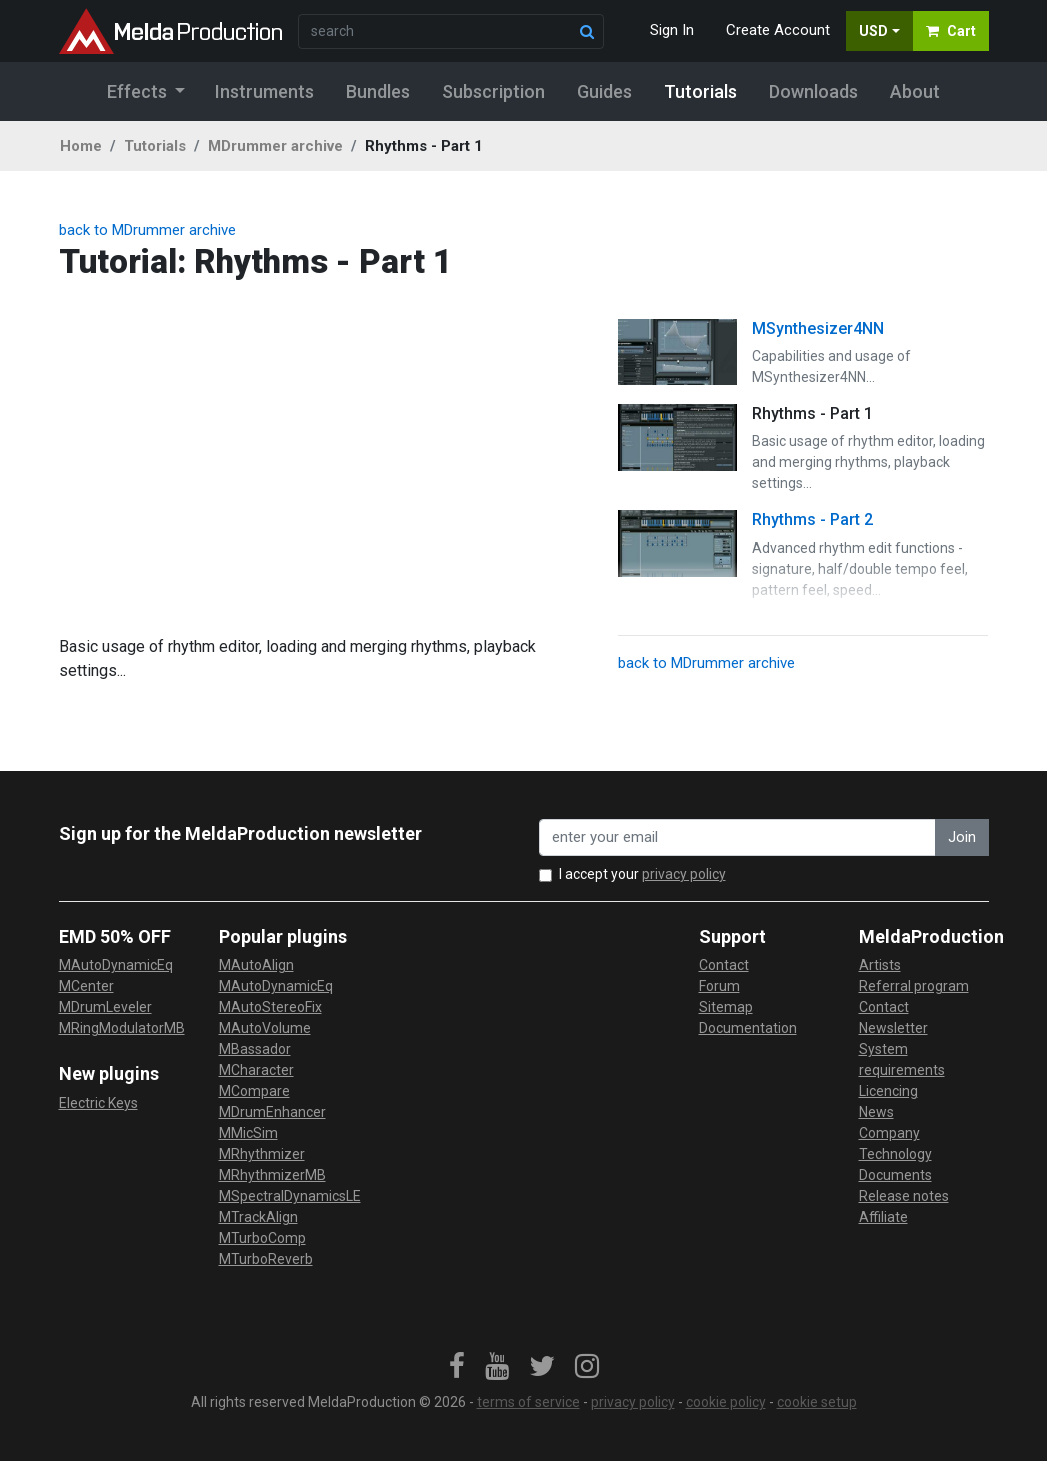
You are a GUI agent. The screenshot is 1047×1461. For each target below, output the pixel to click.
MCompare (254, 1091)
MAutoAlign (256, 965)
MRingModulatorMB (122, 1028)
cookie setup (817, 1402)
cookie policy (726, 1402)
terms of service (528, 1402)
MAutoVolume (265, 1028)
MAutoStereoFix (270, 1007)
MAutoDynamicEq (116, 965)
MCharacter (256, 1070)
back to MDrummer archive (147, 230)
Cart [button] (951, 31)
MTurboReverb (266, 1259)
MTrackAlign (258, 1217)
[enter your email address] (737, 837)
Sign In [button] (672, 30)
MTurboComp (262, 1238)
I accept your (642, 874)
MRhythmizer (262, 1154)
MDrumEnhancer (272, 1112)
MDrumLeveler (105, 1007)
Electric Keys (98, 1103)
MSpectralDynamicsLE (290, 1196)
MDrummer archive (275, 146)
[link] (457, 1367)
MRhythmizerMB (272, 1175)
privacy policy (684, 874)
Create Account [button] (778, 30)
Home (81, 146)
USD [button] (873, 31)
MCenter (86, 986)
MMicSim (248, 1133)
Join (962, 837)
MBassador (255, 1049)
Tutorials (155, 146)
